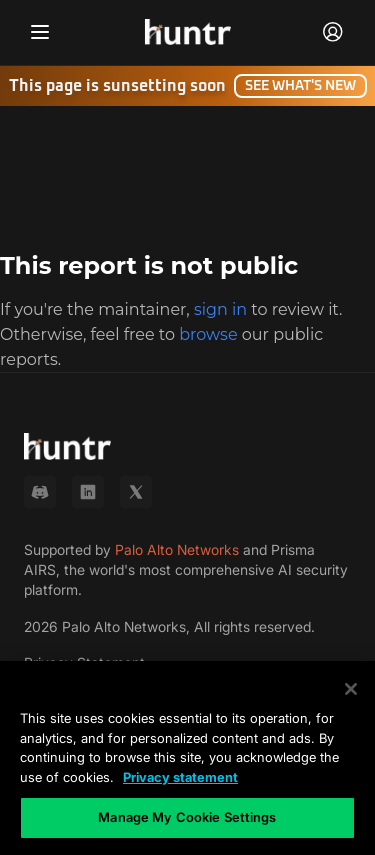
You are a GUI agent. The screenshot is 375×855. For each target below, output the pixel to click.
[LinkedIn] (88, 492)
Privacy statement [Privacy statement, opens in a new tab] (180, 777)
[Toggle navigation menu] (40, 32)
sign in (220, 309)
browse (208, 334)
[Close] (351, 689)
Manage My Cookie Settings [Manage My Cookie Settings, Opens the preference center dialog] (187, 817)
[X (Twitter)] (136, 492)
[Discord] (40, 492)
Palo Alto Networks (177, 549)
